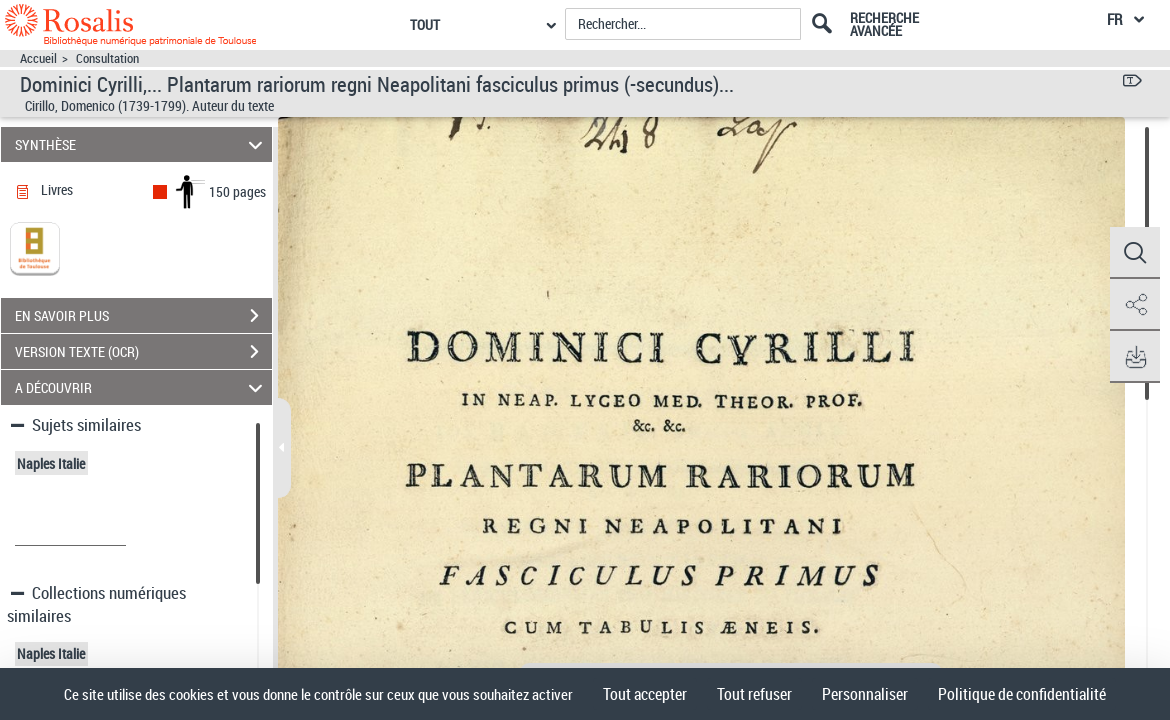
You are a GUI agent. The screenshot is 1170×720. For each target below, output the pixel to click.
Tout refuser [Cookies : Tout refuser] (754, 694)
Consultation (107, 58)
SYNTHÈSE (141, 144)
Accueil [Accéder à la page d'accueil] (38, 58)
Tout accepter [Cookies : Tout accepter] (645, 694)
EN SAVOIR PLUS (143, 316)
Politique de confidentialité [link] (1022, 694)
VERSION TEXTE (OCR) (143, 352)
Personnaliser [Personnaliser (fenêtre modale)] (865, 694)
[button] (1135, 253)
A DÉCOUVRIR (141, 387)
